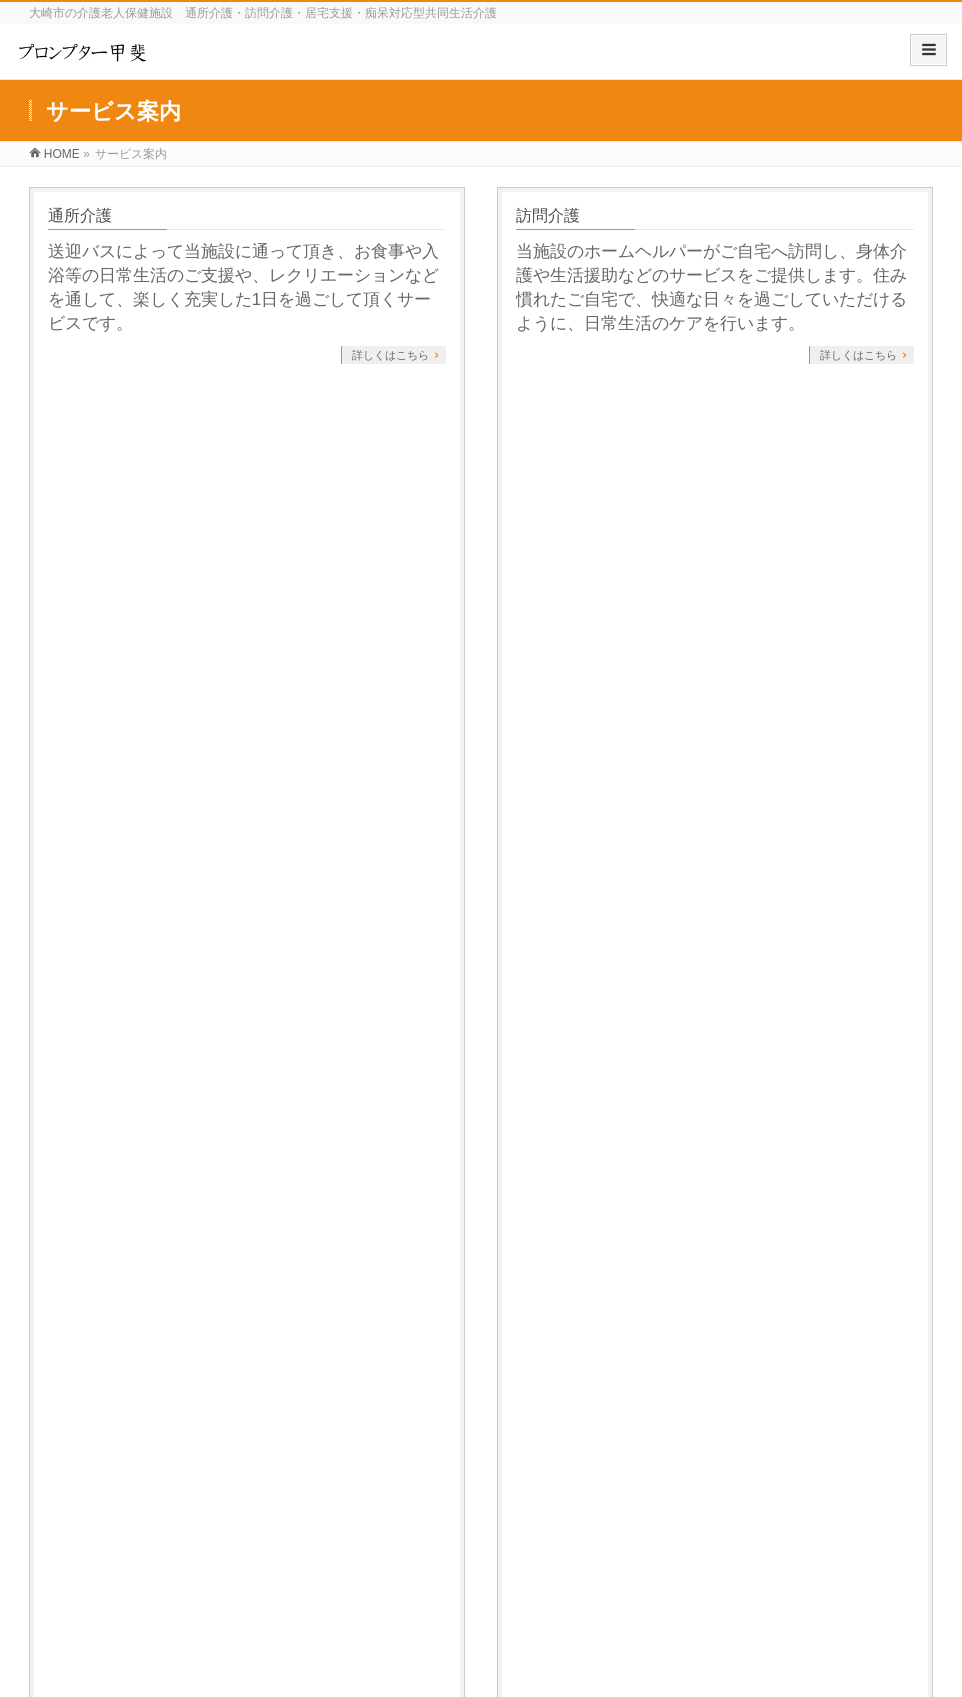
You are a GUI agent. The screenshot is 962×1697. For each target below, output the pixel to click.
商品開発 (398, 1431)
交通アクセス (80, 1529)
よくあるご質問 (572, 651)
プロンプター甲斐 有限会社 (458, 1656)
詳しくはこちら (390, 355)
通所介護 (80, 215)
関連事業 (561, 1431)
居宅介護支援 (96, 433)
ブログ (718, 1431)
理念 (58, 1481)
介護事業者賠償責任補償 (107, 1588)
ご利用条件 (88, 651)
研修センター (80, 1505)
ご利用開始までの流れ (596, 433)
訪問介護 (548, 215)
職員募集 (71, 1562)
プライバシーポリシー (103, 1278)
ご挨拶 (63, 1457)
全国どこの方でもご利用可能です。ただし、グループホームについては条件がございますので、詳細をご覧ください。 (243, 711)
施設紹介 (71, 1431)
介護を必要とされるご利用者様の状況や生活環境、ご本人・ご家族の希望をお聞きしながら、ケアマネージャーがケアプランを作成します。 (243, 493)
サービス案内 (83, 865)
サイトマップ (237, 1278)
